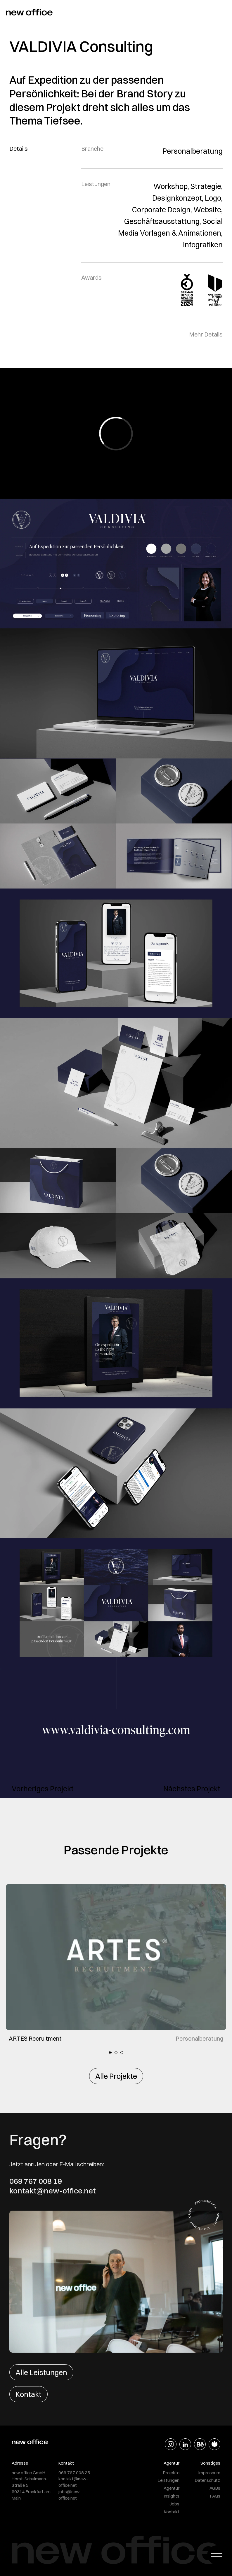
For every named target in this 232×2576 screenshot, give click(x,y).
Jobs (174, 2504)
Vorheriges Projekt (43, 1788)
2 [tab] (116, 2052)
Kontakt (28, 2394)
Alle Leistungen (41, 2372)
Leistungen (168, 2480)
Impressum (209, 2472)
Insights (171, 2496)
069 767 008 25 (74, 2472)
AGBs (215, 2488)
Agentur (171, 2488)
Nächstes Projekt (191, 1788)
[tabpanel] (116, 1963)
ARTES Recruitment (35, 2038)
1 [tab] (110, 2052)
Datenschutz (207, 2480)
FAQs (215, 2496)
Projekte (171, 2472)
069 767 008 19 (35, 2181)
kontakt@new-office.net (52, 2190)
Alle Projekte (116, 2076)
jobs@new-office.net (69, 2495)
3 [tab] (122, 2052)
